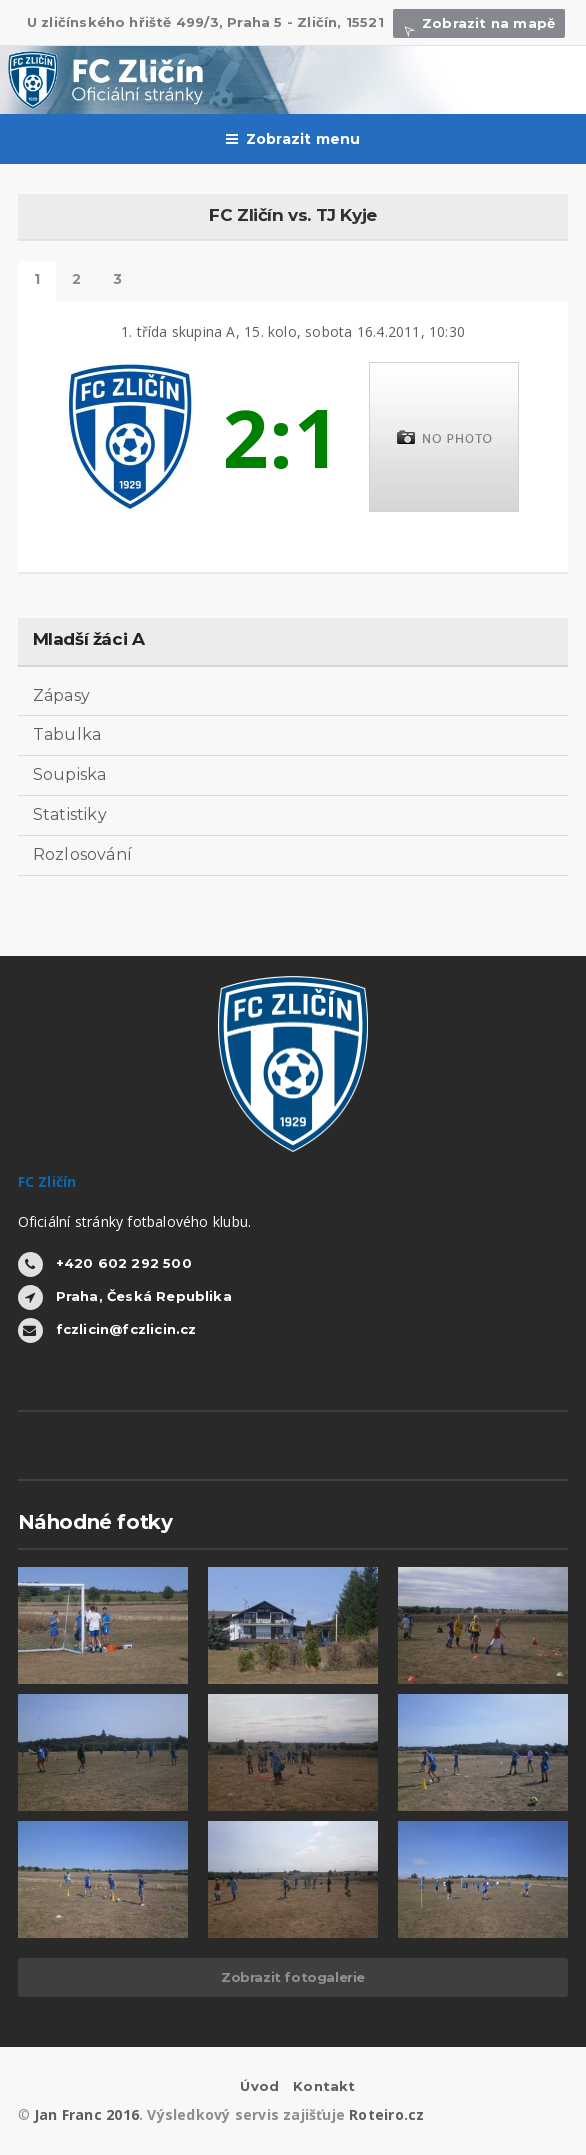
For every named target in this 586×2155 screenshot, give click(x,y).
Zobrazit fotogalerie (293, 1977)
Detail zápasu (37, 281)
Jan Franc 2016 (86, 2114)
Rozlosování (83, 854)
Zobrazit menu (293, 139)
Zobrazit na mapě (479, 23)
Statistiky (70, 814)
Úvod (259, 2086)
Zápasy (61, 695)
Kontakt (324, 2086)
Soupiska (70, 774)
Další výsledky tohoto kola (117, 281)
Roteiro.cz (386, 2114)
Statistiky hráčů (76, 281)
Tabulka (67, 734)
